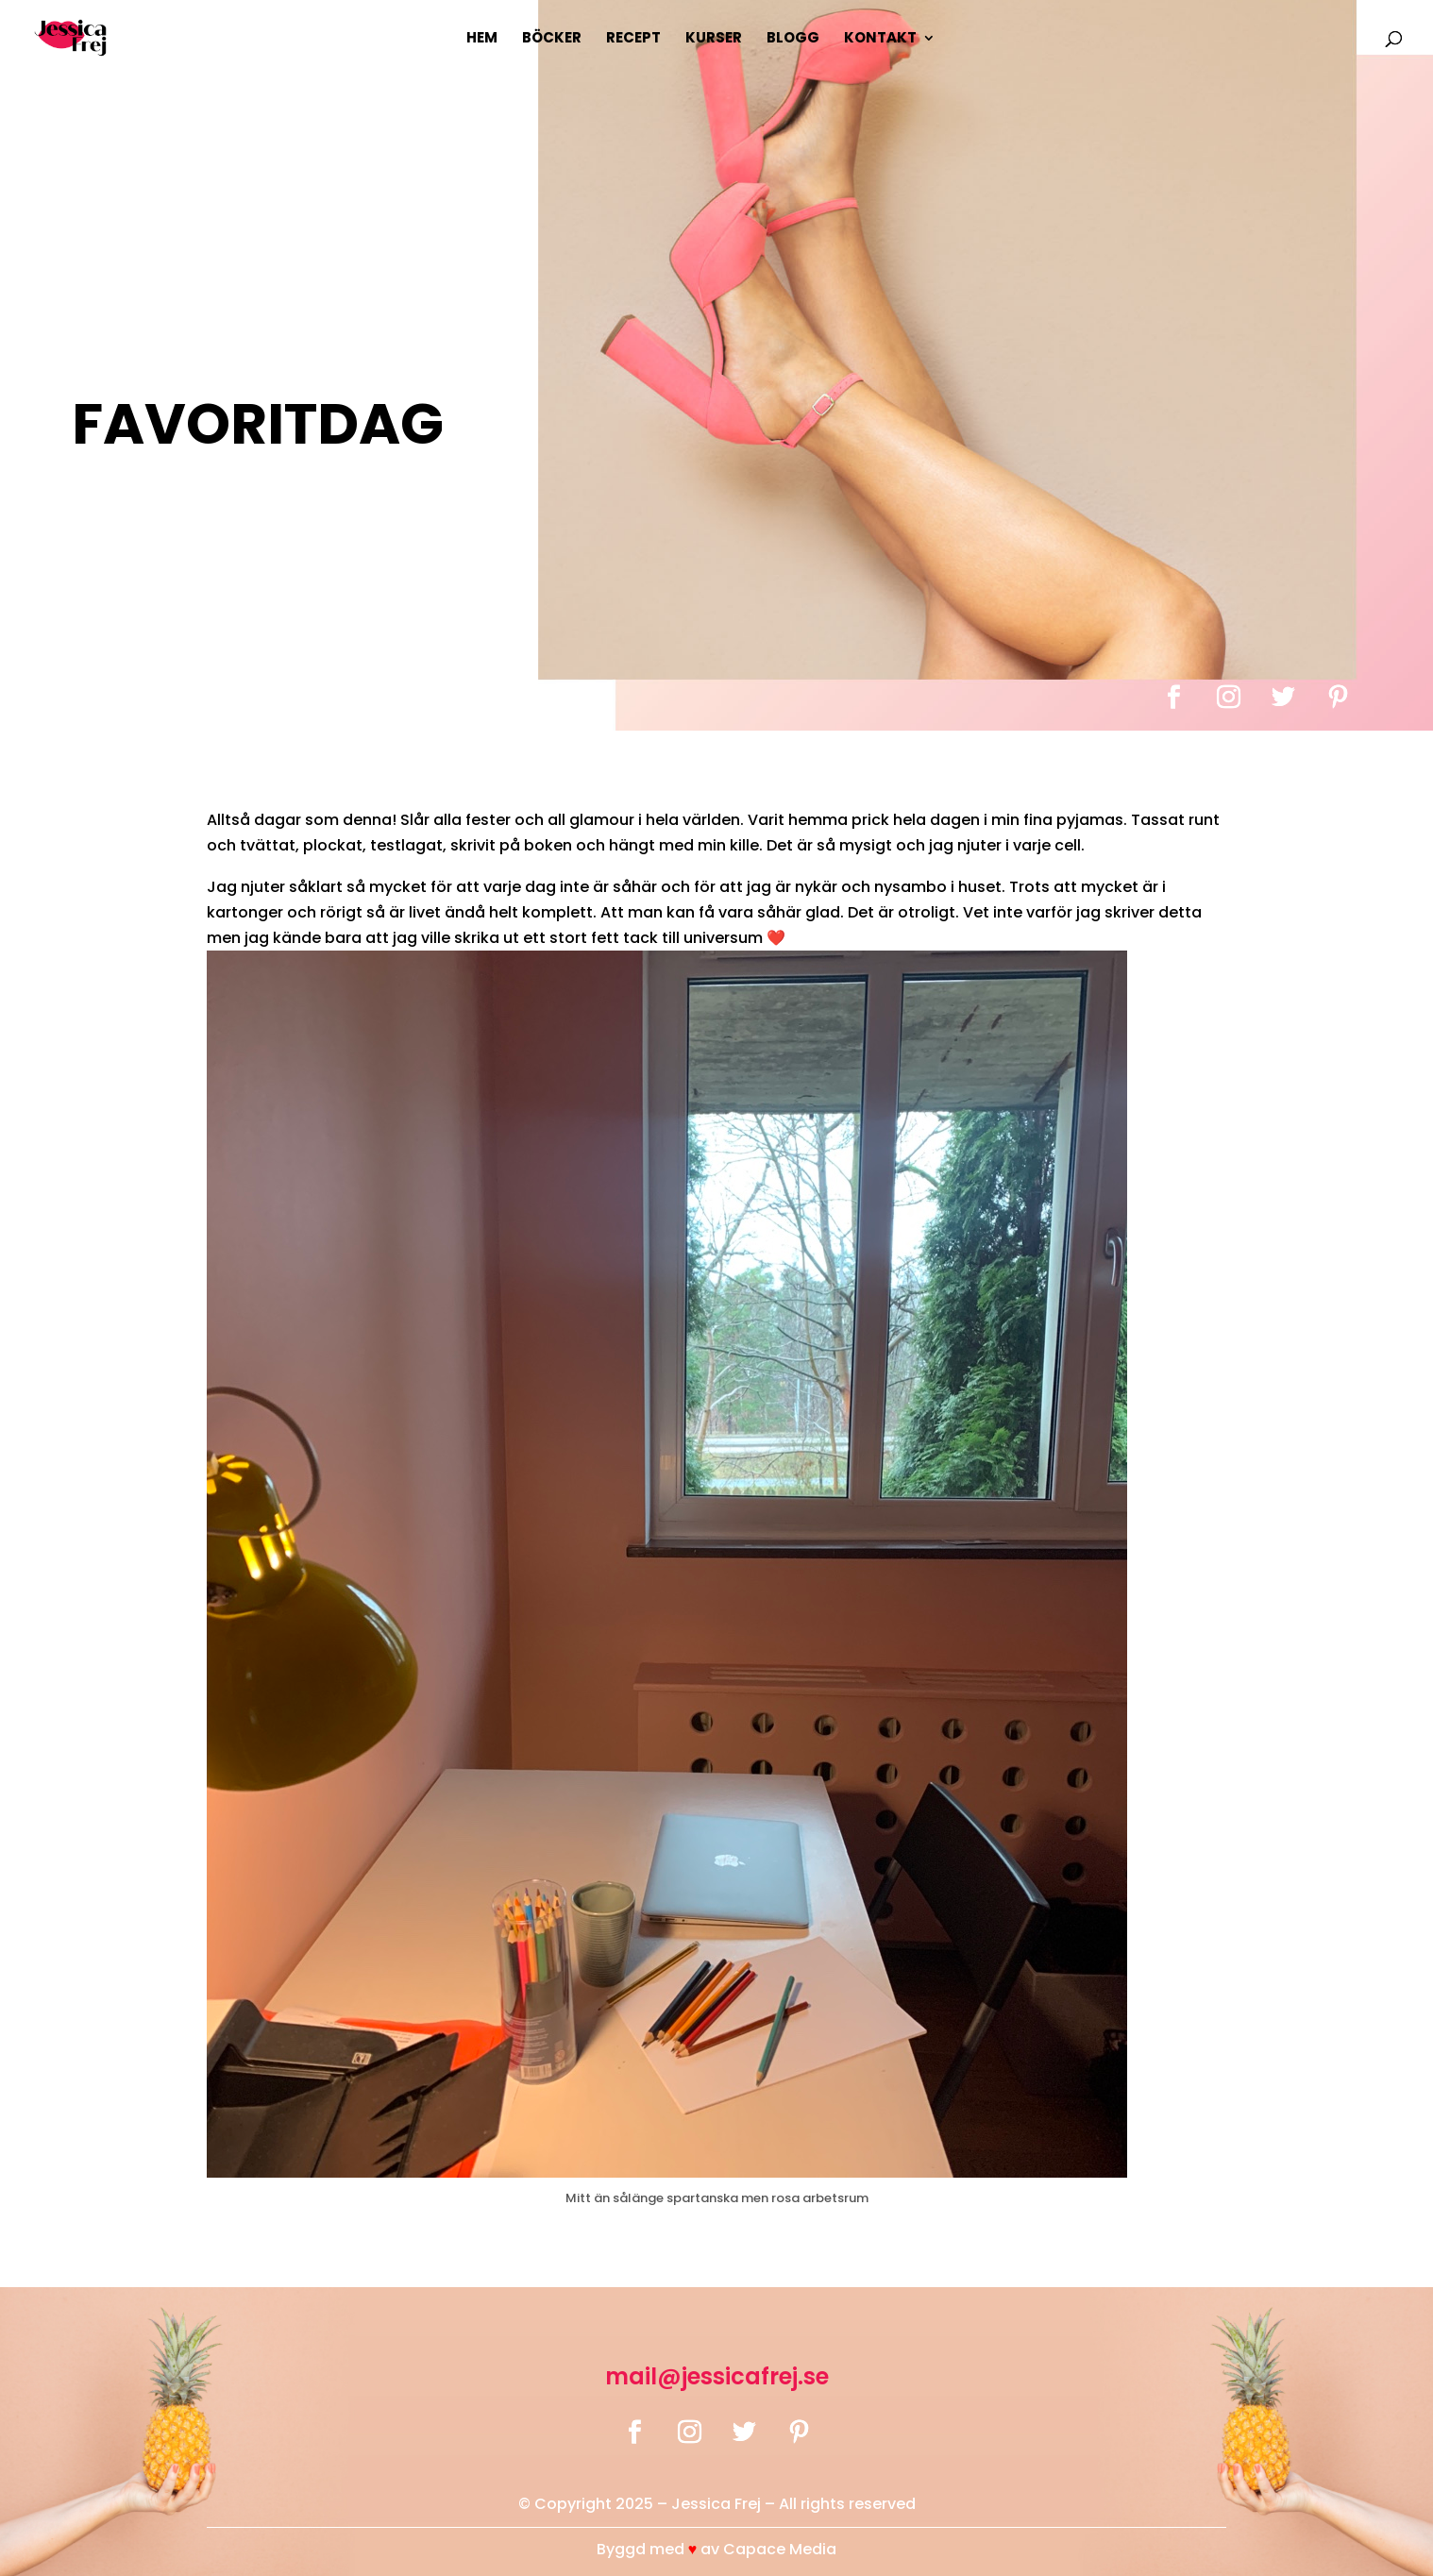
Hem (481, 39)
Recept (633, 39)
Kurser (713, 39)
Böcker (552, 39)
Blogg (793, 39)
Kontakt (880, 39)
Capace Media (779, 2549)
